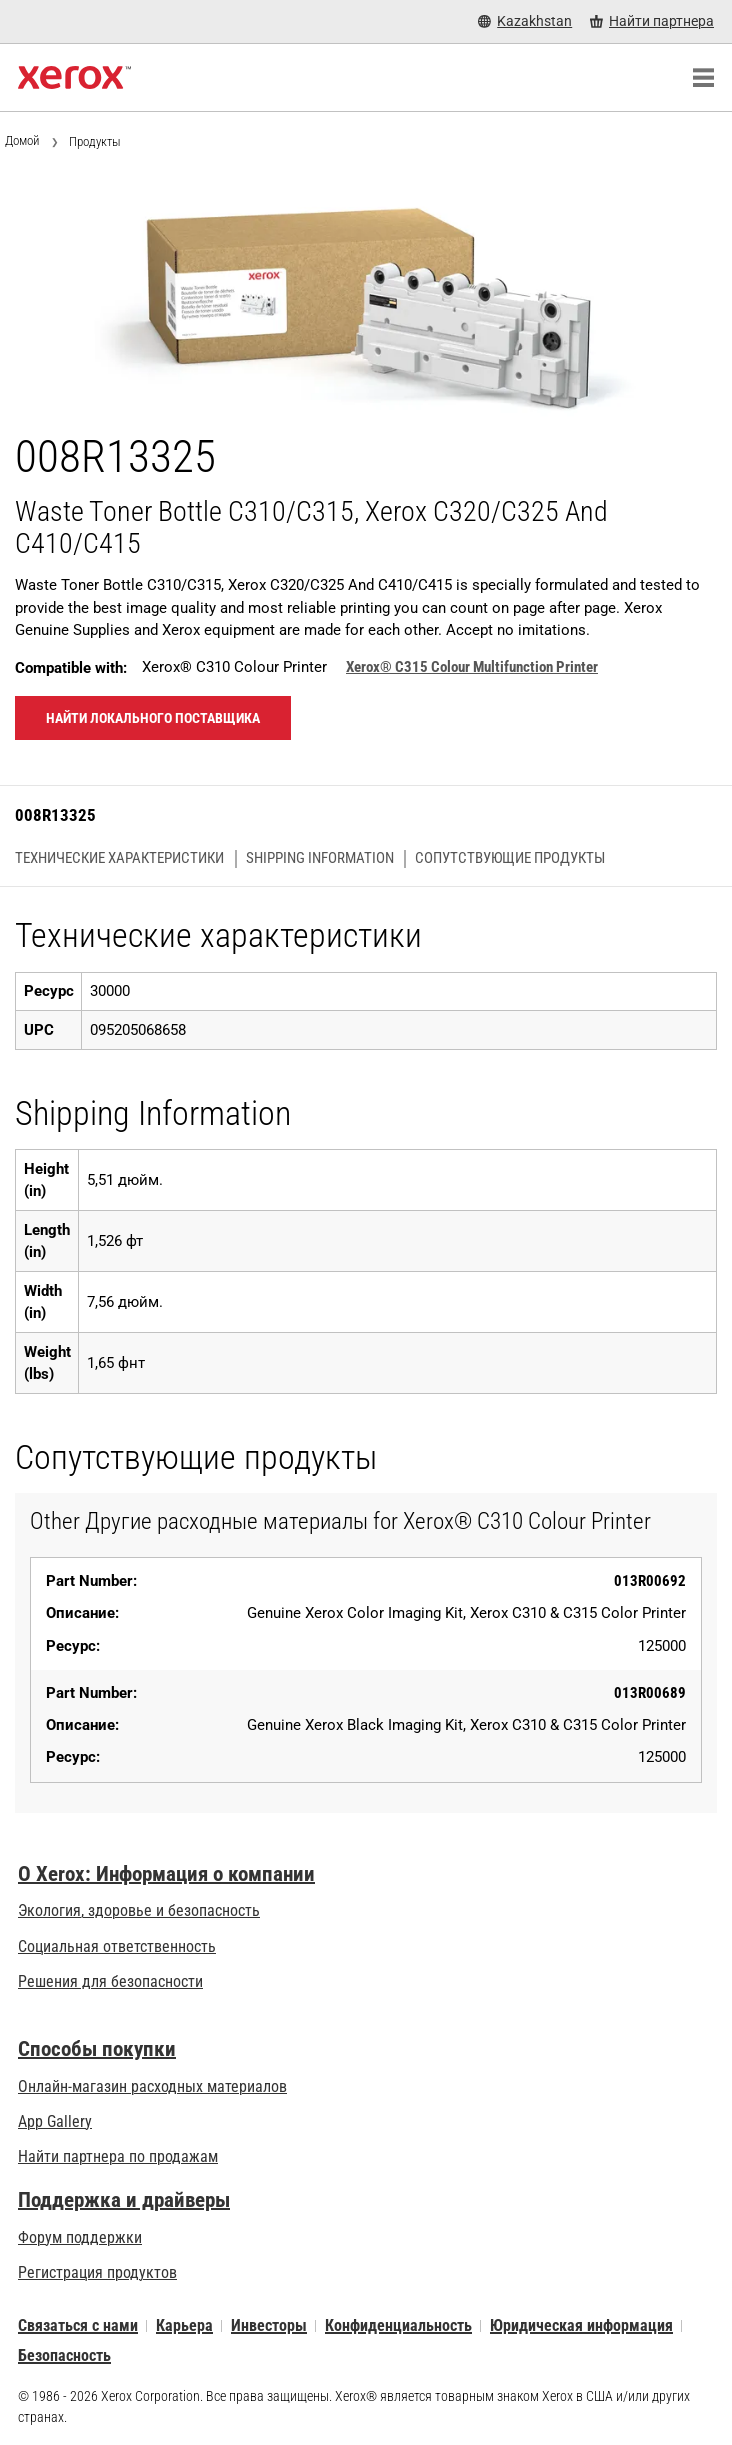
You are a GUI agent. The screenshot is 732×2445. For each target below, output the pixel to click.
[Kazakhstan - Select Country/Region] (525, 21)
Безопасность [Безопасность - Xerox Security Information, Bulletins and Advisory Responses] (64, 2355)
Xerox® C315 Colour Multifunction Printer (472, 667)
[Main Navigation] (703, 78)
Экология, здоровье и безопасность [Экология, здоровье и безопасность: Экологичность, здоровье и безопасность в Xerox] (139, 1910)
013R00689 (650, 1693)
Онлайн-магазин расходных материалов (152, 2086)
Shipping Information (320, 858)
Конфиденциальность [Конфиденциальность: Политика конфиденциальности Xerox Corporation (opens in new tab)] (398, 2325)
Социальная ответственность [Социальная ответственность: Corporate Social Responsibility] (117, 1946)
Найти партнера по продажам (118, 2156)
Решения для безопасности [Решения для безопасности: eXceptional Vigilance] (110, 1981)
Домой (22, 140)
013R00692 (650, 1581)
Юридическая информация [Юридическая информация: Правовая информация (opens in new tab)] (581, 2325)
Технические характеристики (119, 858)
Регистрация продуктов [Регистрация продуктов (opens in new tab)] (97, 2272)
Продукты (95, 141)
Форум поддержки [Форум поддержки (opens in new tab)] (80, 2237)
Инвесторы (269, 2325)
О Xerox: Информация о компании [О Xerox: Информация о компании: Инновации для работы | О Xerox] (166, 1874)
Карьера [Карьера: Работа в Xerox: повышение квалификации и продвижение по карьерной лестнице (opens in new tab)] (184, 2325)
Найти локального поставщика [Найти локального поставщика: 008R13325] (153, 718)
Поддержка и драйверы (124, 2200)
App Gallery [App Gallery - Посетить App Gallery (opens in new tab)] (55, 2121)
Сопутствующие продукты (510, 858)
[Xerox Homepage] (74, 78)
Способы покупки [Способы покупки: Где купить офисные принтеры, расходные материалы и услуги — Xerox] (97, 2049)
